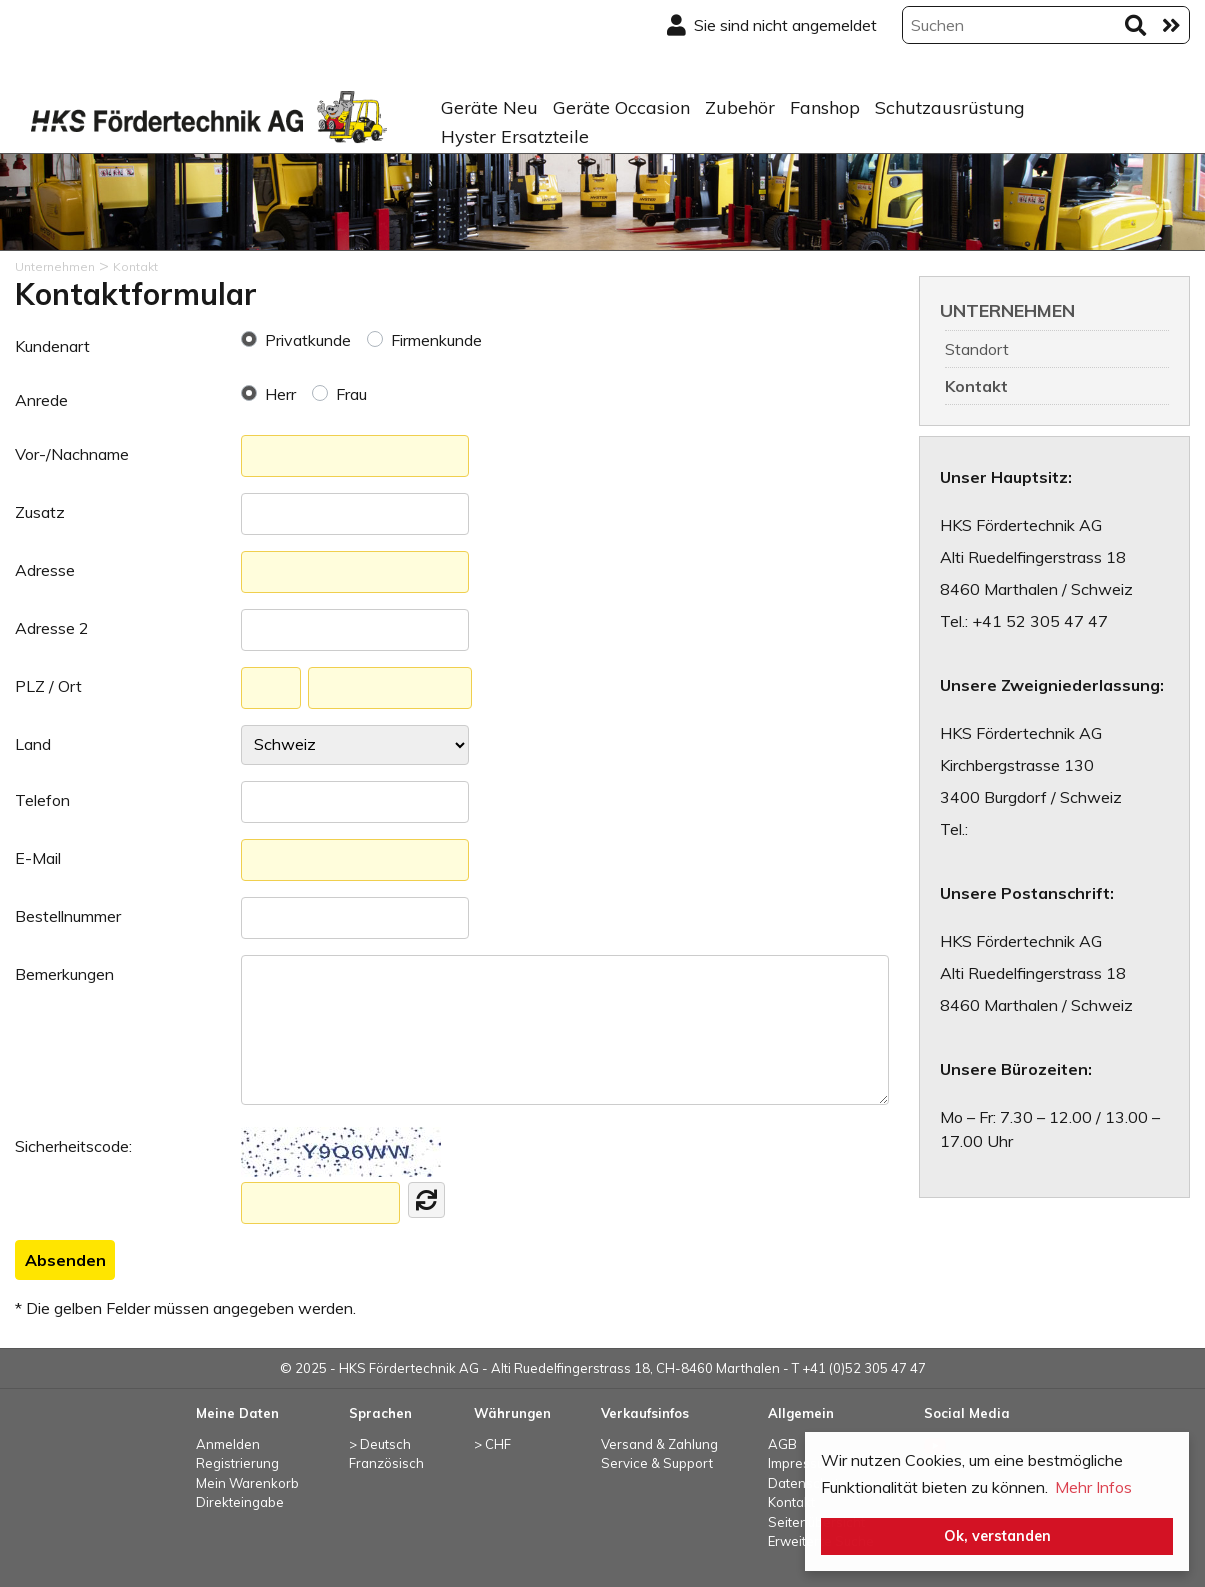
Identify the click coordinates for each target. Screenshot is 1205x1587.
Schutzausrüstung (950, 107)
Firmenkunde (436, 340)
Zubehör (740, 107)
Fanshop (825, 107)
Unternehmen (1007, 310)
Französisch (386, 1463)
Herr (280, 394)
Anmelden (228, 1444)
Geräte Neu (489, 107)
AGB (782, 1444)
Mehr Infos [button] (1093, 1487)
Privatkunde (308, 340)
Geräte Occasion (621, 107)
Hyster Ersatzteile (515, 136)
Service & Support (657, 1463)
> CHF (492, 1444)
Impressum (801, 1463)
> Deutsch (380, 1444)
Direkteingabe (240, 1502)
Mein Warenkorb (247, 1483)
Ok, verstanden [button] (997, 1536)
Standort (977, 349)
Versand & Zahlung (659, 1444)
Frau (351, 394)
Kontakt (976, 386)
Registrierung (237, 1463)
